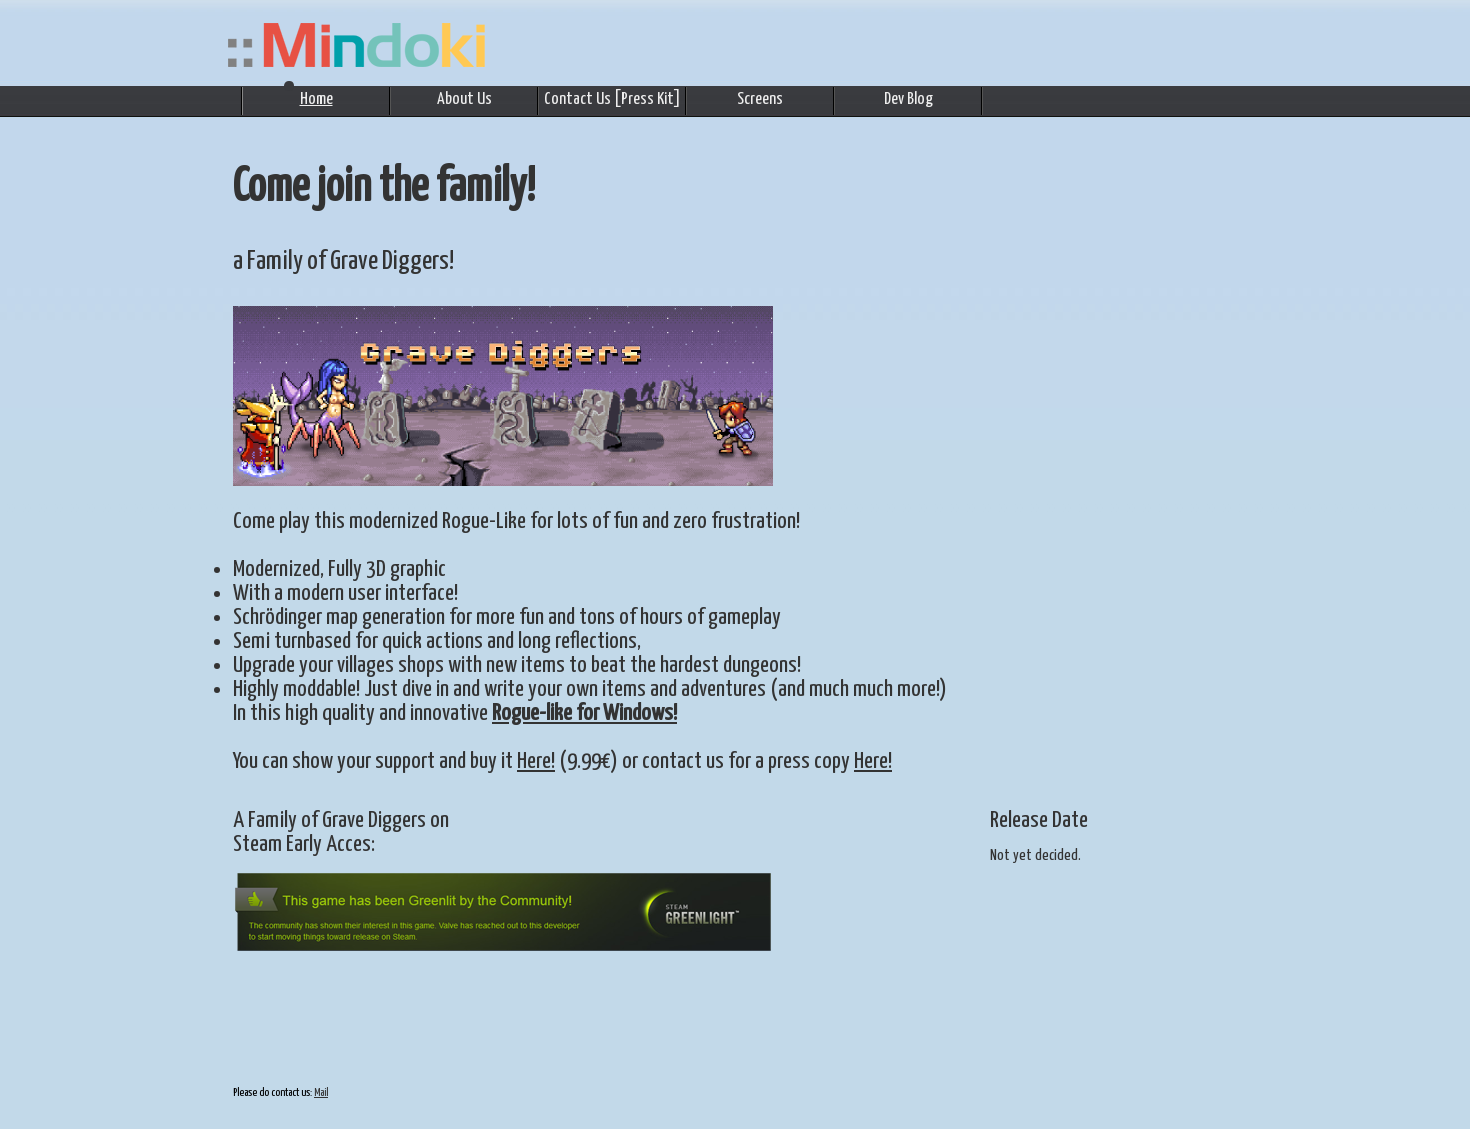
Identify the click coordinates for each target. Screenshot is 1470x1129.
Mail (321, 1092)
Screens (760, 99)
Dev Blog (908, 99)
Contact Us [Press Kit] (612, 99)
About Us (464, 99)
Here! (536, 761)
